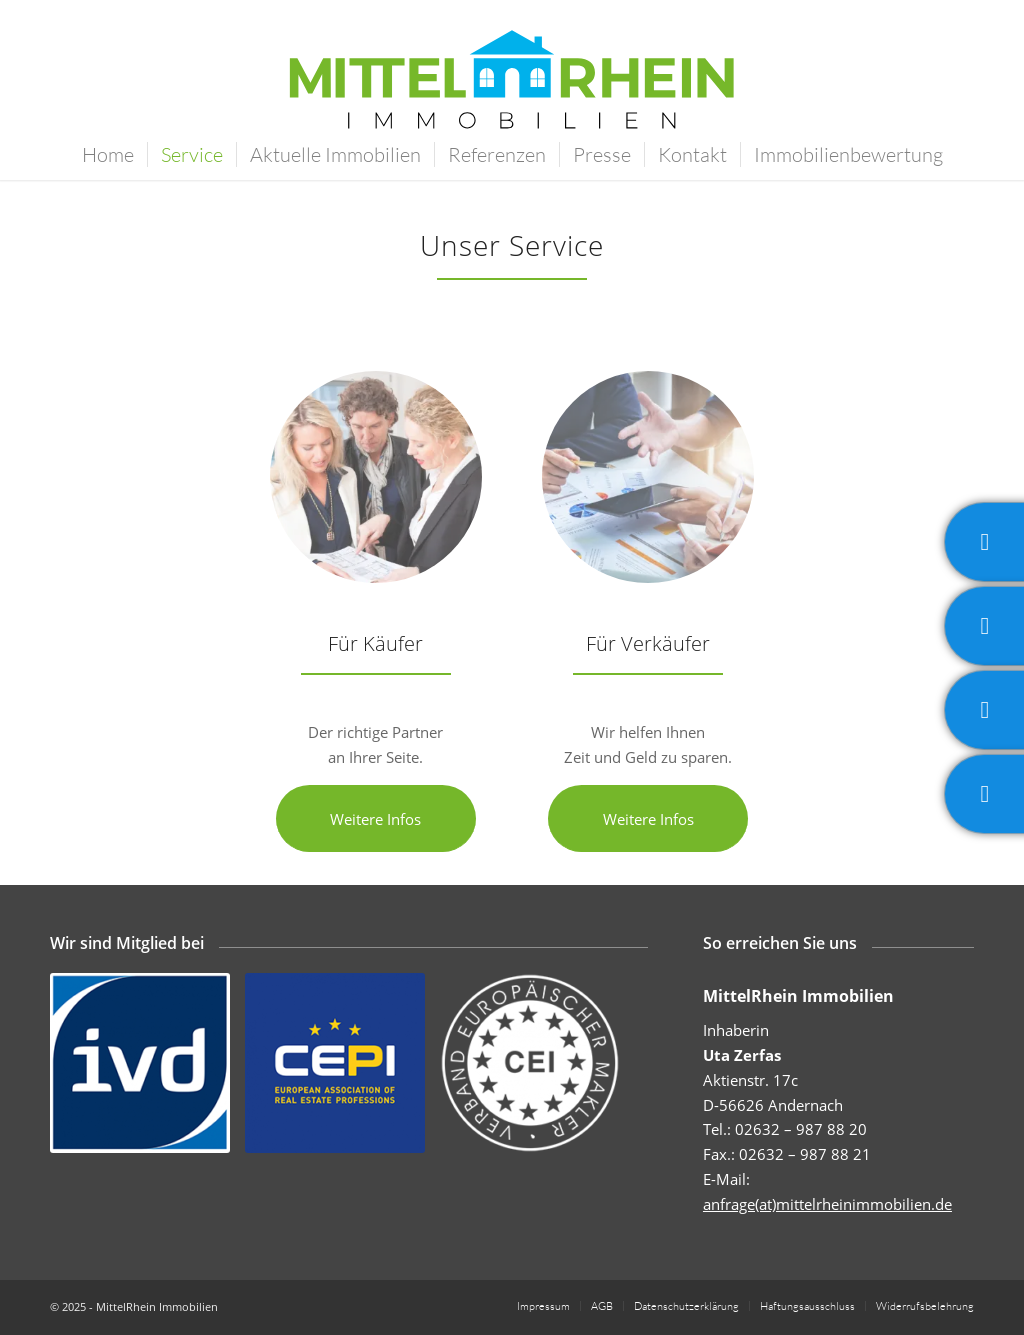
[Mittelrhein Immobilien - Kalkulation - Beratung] (648, 477)
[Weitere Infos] (376, 818)
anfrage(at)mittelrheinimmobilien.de (827, 1204)
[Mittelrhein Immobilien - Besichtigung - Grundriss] (376, 477)
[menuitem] (108, 155)
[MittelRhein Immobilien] (512, 94)
